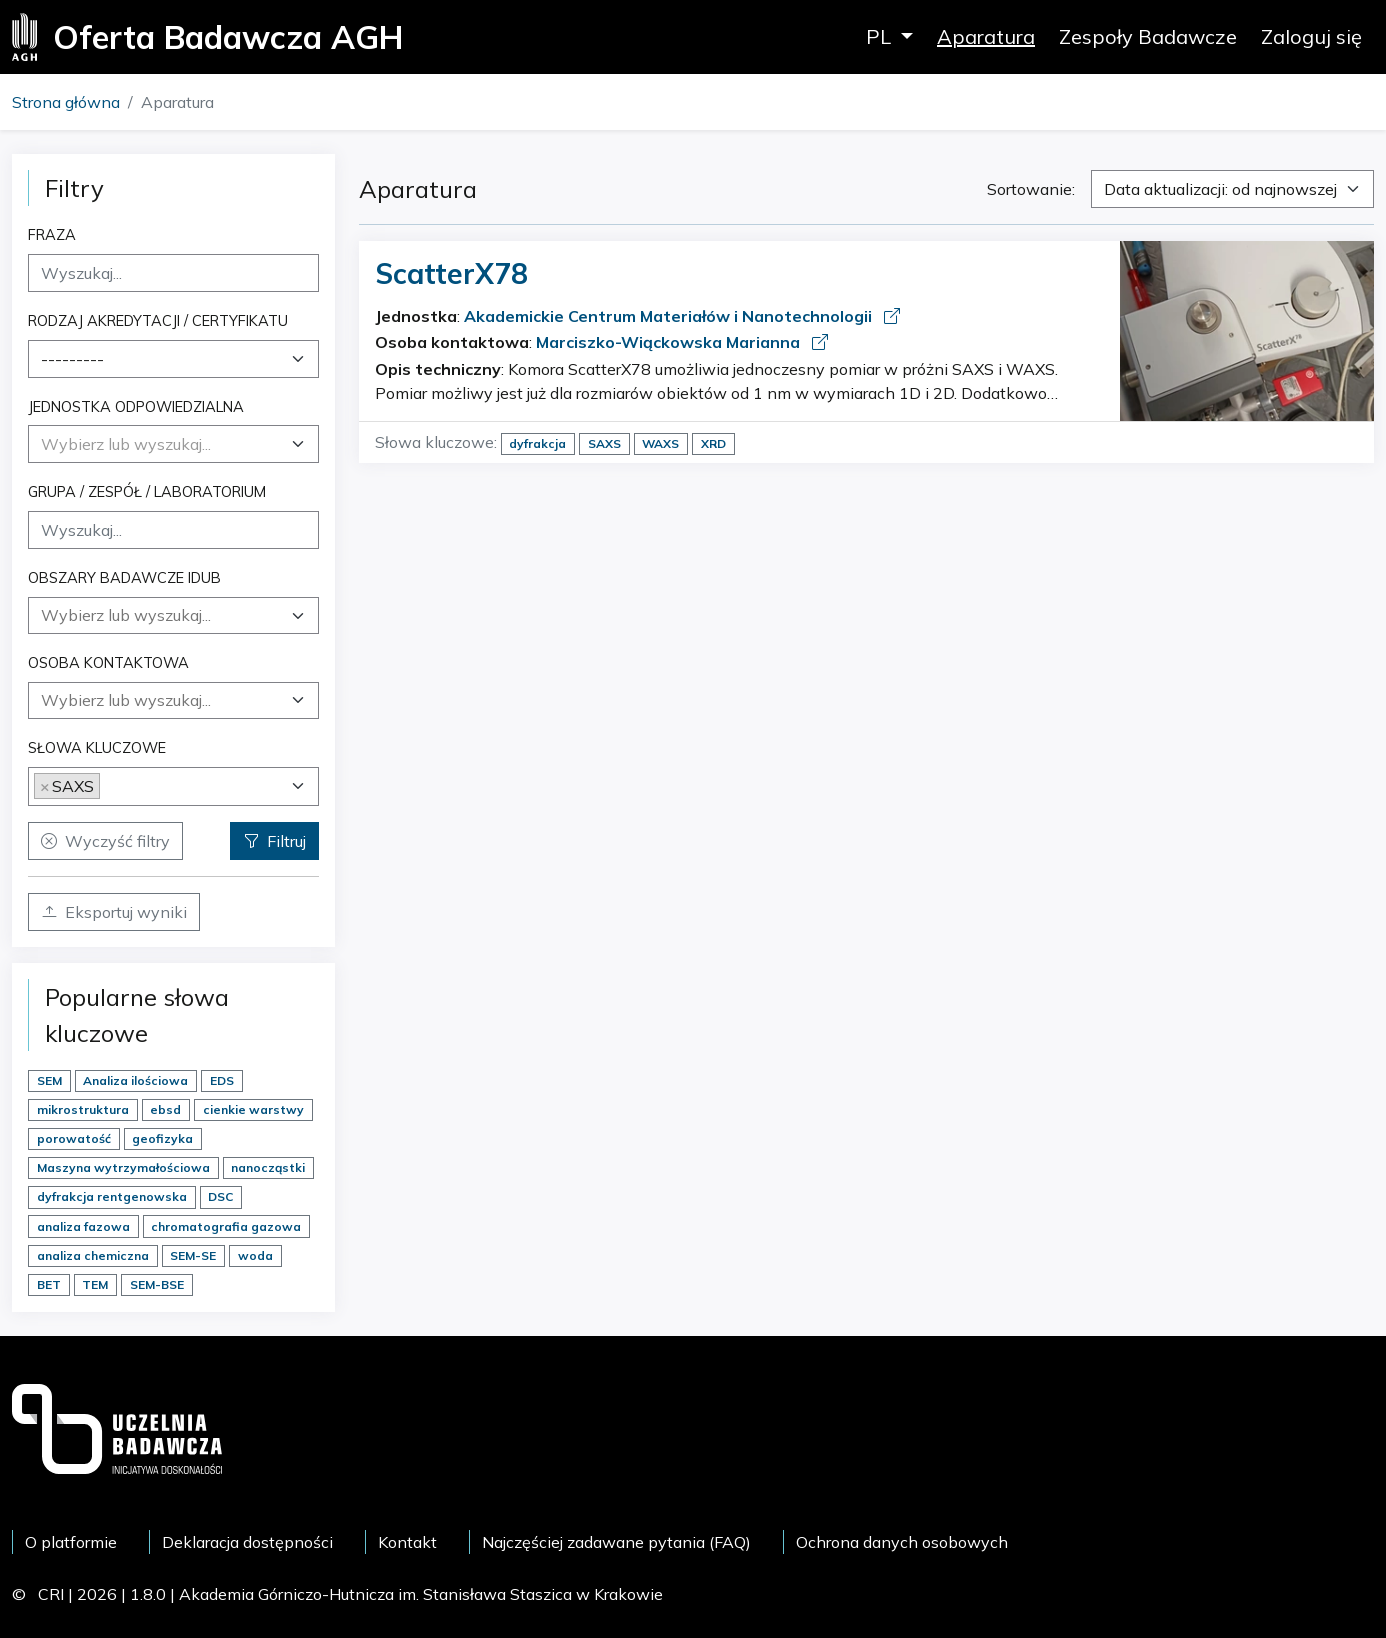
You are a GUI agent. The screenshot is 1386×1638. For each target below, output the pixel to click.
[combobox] (173, 359)
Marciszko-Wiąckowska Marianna (670, 342)
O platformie (71, 1542)
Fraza (52, 234)
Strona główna (66, 102)
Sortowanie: (1031, 189)
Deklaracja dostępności (247, 1542)
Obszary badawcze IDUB (124, 577)
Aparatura (986, 36)
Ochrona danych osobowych (902, 1542)
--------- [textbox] (72, 359)
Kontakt (407, 1542)
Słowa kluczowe (97, 747)
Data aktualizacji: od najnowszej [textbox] (1220, 189)
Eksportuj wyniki (114, 912)
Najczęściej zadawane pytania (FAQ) (616, 1542)
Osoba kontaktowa (108, 662)
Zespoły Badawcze (1148, 36)
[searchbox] (173, 615)
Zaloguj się (1311, 36)
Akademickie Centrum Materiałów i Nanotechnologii (670, 316)
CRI (51, 1594)
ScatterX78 (451, 273)
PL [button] (881, 36)
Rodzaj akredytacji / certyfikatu (158, 320)
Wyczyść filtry (105, 841)
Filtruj (274, 841)
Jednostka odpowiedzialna (136, 406)
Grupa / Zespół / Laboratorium (147, 491)
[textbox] (126, 444)
